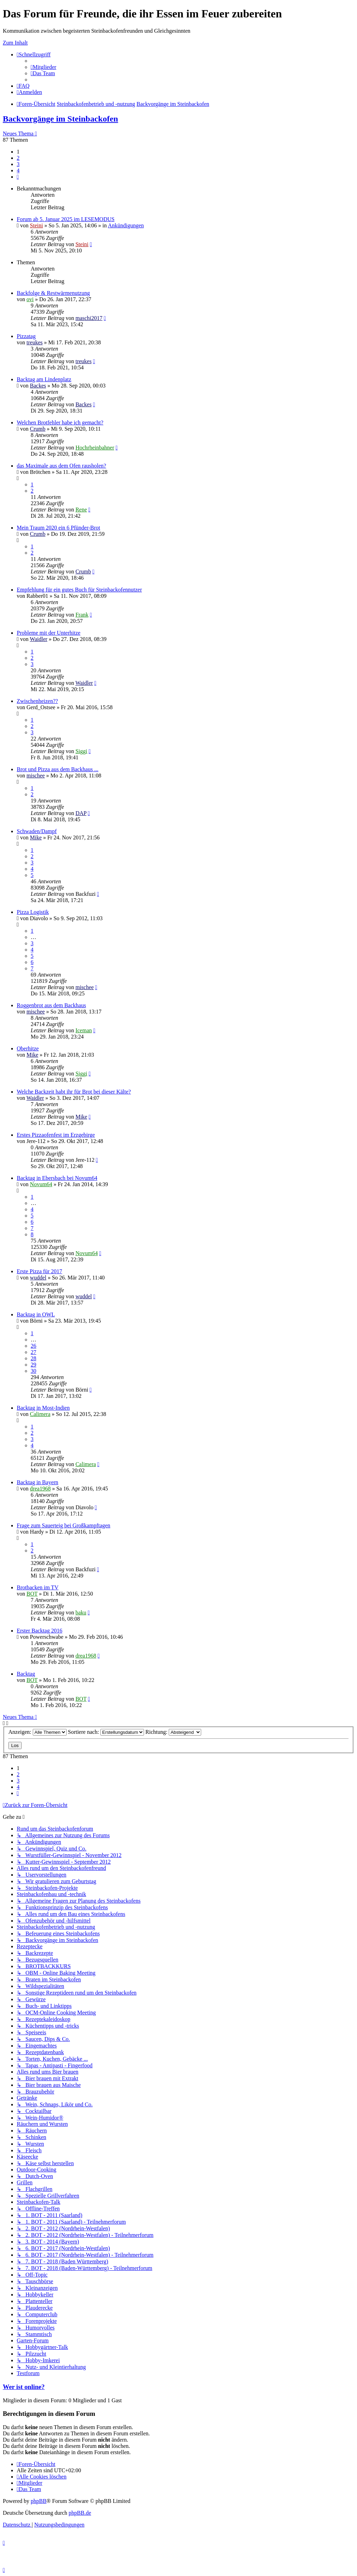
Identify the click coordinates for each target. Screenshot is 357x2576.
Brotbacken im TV (38, 1587)
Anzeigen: (37, 1732)
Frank (81, 615)
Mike (36, 837)
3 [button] (18, 164)
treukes (34, 342)
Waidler (38, 639)
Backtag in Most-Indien (43, 1408)
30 (33, 1371)
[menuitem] (43, 67)
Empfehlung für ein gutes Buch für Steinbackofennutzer (79, 590)
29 (33, 1365)
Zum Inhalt (15, 43)
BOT (32, 1594)
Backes (38, 386)
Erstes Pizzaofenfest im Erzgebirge (56, 1135)
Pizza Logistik (33, 912)
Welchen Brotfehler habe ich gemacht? (60, 422)
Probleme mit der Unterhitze (49, 633)
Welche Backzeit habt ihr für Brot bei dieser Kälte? (74, 1092)
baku (80, 1612)
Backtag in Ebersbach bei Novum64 (57, 1178)
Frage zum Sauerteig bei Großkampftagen (63, 1525)
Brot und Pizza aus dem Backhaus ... (57, 769)
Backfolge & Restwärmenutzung (53, 293)
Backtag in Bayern (37, 1482)
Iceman (83, 1030)
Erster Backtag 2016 (39, 1631)
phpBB (38, 2501)
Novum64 (41, 1184)
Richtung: (173, 1732)
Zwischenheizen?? (37, 701)
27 (33, 1352)
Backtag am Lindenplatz (44, 379)
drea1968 (40, 1488)
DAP (80, 813)
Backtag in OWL (36, 1314)
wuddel (38, 1278)
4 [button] (18, 170)
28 (33, 1358)
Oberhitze (28, 1048)
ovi (29, 299)
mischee (35, 775)
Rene (81, 509)
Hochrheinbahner (94, 448)
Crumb (37, 429)
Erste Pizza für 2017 (39, 1271)
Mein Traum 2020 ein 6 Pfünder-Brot (58, 528)
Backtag (26, 1674)
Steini (36, 225)
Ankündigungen (126, 225)
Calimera (40, 1414)
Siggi (81, 751)
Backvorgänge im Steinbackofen (60, 118)
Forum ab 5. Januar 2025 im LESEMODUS (65, 219)
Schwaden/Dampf (37, 831)
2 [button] (18, 158)
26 (33, 1346)
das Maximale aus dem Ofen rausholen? (61, 466)
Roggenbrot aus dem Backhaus (51, 1005)
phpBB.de (80, 2513)
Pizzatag (26, 336)
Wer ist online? (24, 2386)
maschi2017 (88, 318)
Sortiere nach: (106, 1732)
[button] (18, 177)
